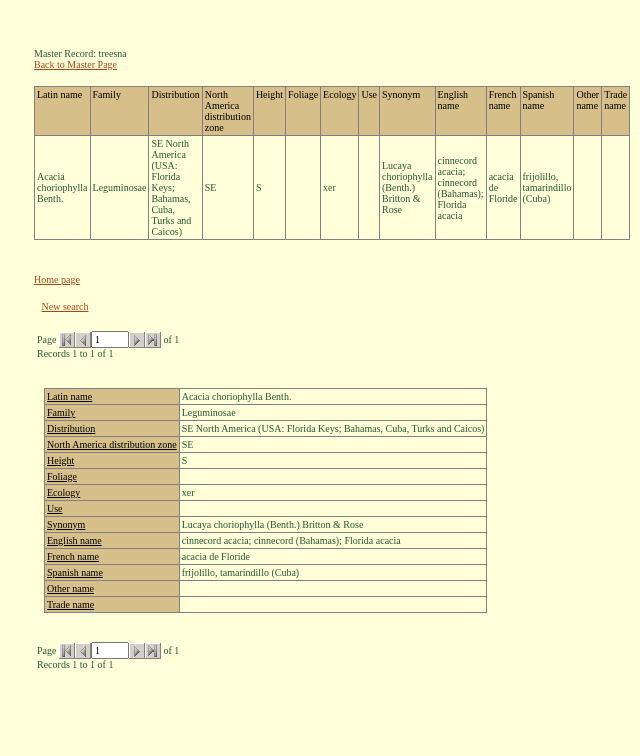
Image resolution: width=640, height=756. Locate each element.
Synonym (66, 524)
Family (61, 412)
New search (65, 306)
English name (74, 540)
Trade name (70, 604)
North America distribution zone (112, 444)
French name (73, 556)
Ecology (63, 492)
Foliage (62, 476)
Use (55, 508)
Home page (57, 279)
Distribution (71, 428)
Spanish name (75, 572)
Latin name (69, 396)
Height (60, 460)
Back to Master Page (75, 64)
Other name (70, 588)
